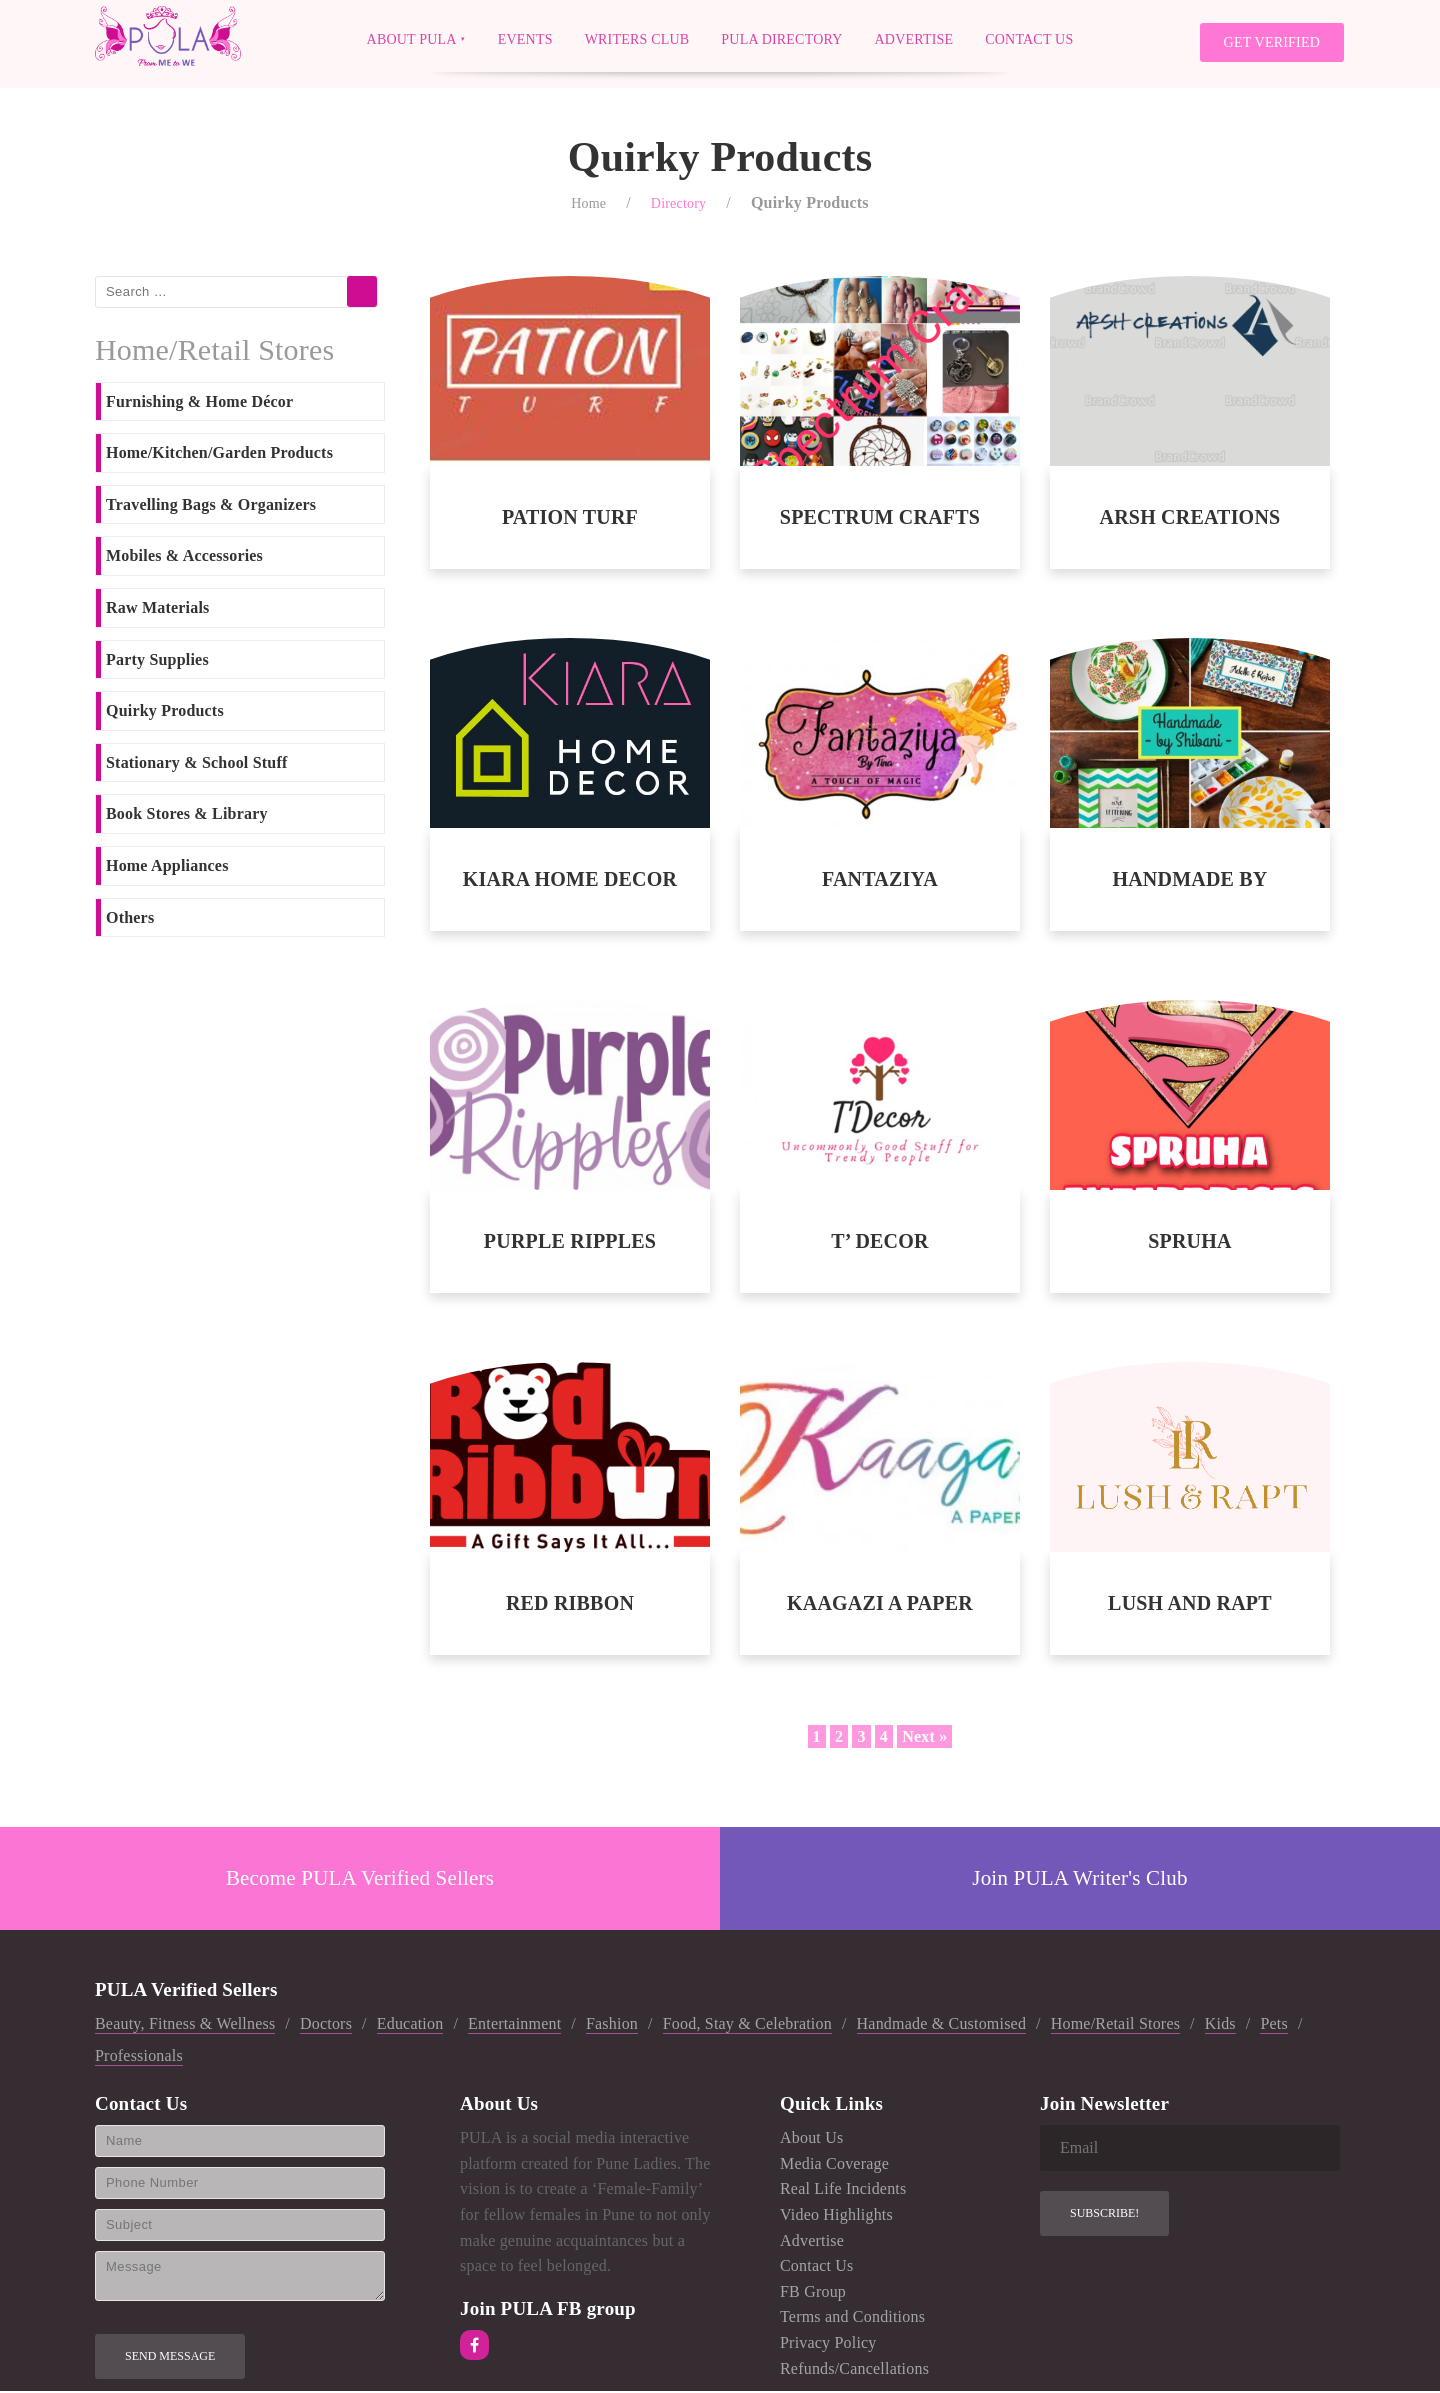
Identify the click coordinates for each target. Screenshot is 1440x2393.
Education (410, 2025)
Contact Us (1029, 38)
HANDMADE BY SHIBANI (1189, 881)
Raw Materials (157, 609)
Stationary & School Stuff (196, 764)
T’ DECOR (879, 1243)
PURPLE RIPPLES (570, 1243)
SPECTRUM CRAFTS (880, 519)
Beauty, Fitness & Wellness (185, 2025)
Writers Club (637, 38)
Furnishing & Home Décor (199, 403)
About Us (811, 2139)
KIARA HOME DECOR (570, 881)
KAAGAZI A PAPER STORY (880, 1605)
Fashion (612, 2025)
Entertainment (514, 2025)
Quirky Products (165, 712)
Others (130, 919)
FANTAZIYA (880, 881)
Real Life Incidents (843, 2191)
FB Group (813, 2293)
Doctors (326, 2025)
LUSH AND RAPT (1190, 1605)
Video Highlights (836, 2216)
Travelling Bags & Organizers (211, 506)
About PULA (412, 38)
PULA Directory (781, 38)
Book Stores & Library (187, 816)
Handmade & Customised (942, 2025)
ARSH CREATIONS (1190, 519)
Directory (678, 205)
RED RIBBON (570, 1605)
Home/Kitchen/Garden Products (219, 454)
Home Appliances (167, 867)
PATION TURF (570, 519)
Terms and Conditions (852, 2319)
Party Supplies (157, 661)
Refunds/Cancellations (854, 2370)
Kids (1220, 2025)
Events (525, 38)
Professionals (139, 2057)
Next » (924, 1738)
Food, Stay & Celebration (747, 2025)
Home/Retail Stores (1115, 2025)
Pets (1273, 2025)
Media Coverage (834, 2165)
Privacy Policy (828, 2344)
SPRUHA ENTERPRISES (1189, 1243)
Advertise (914, 38)
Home (588, 205)
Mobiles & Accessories (184, 558)
